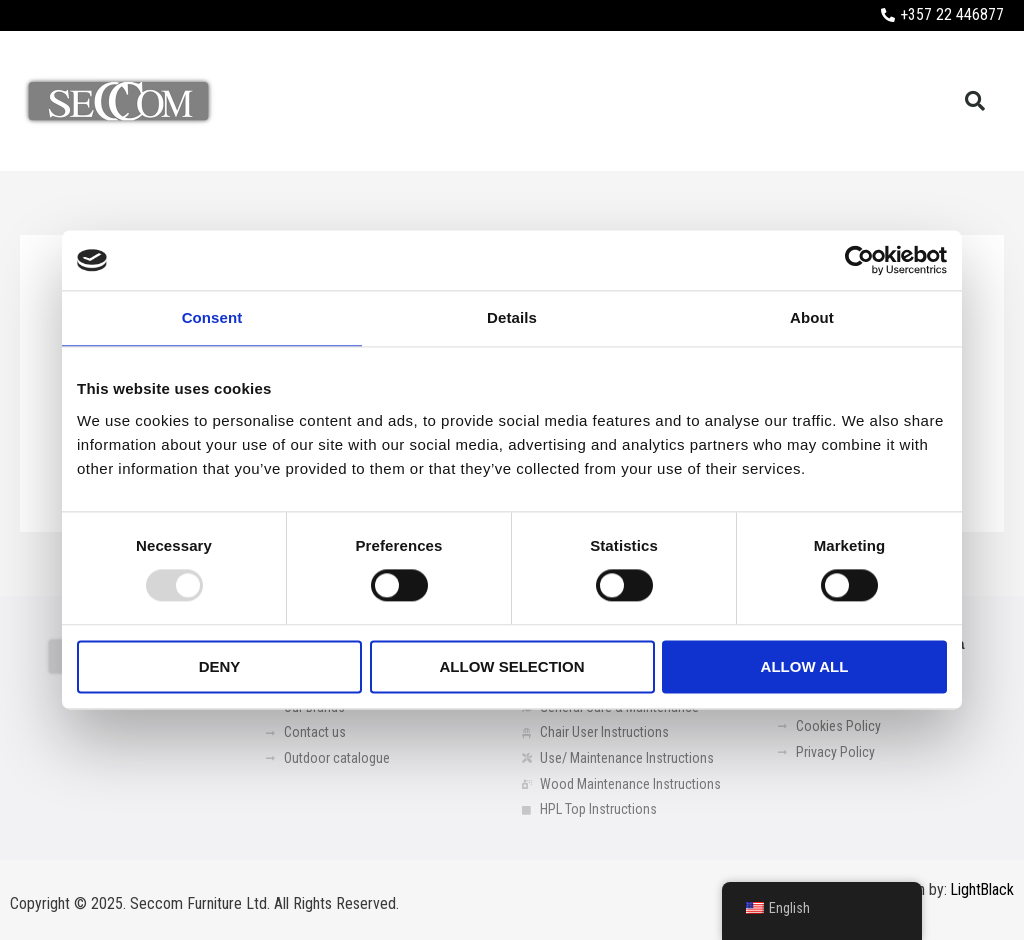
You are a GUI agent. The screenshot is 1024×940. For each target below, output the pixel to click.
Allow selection (512, 666)
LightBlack (981, 890)
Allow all (805, 666)
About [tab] (812, 317)
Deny (220, 666)
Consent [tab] (212, 317)
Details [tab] (512, 317)
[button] (975, 101)
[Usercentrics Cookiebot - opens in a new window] (859, 260)
